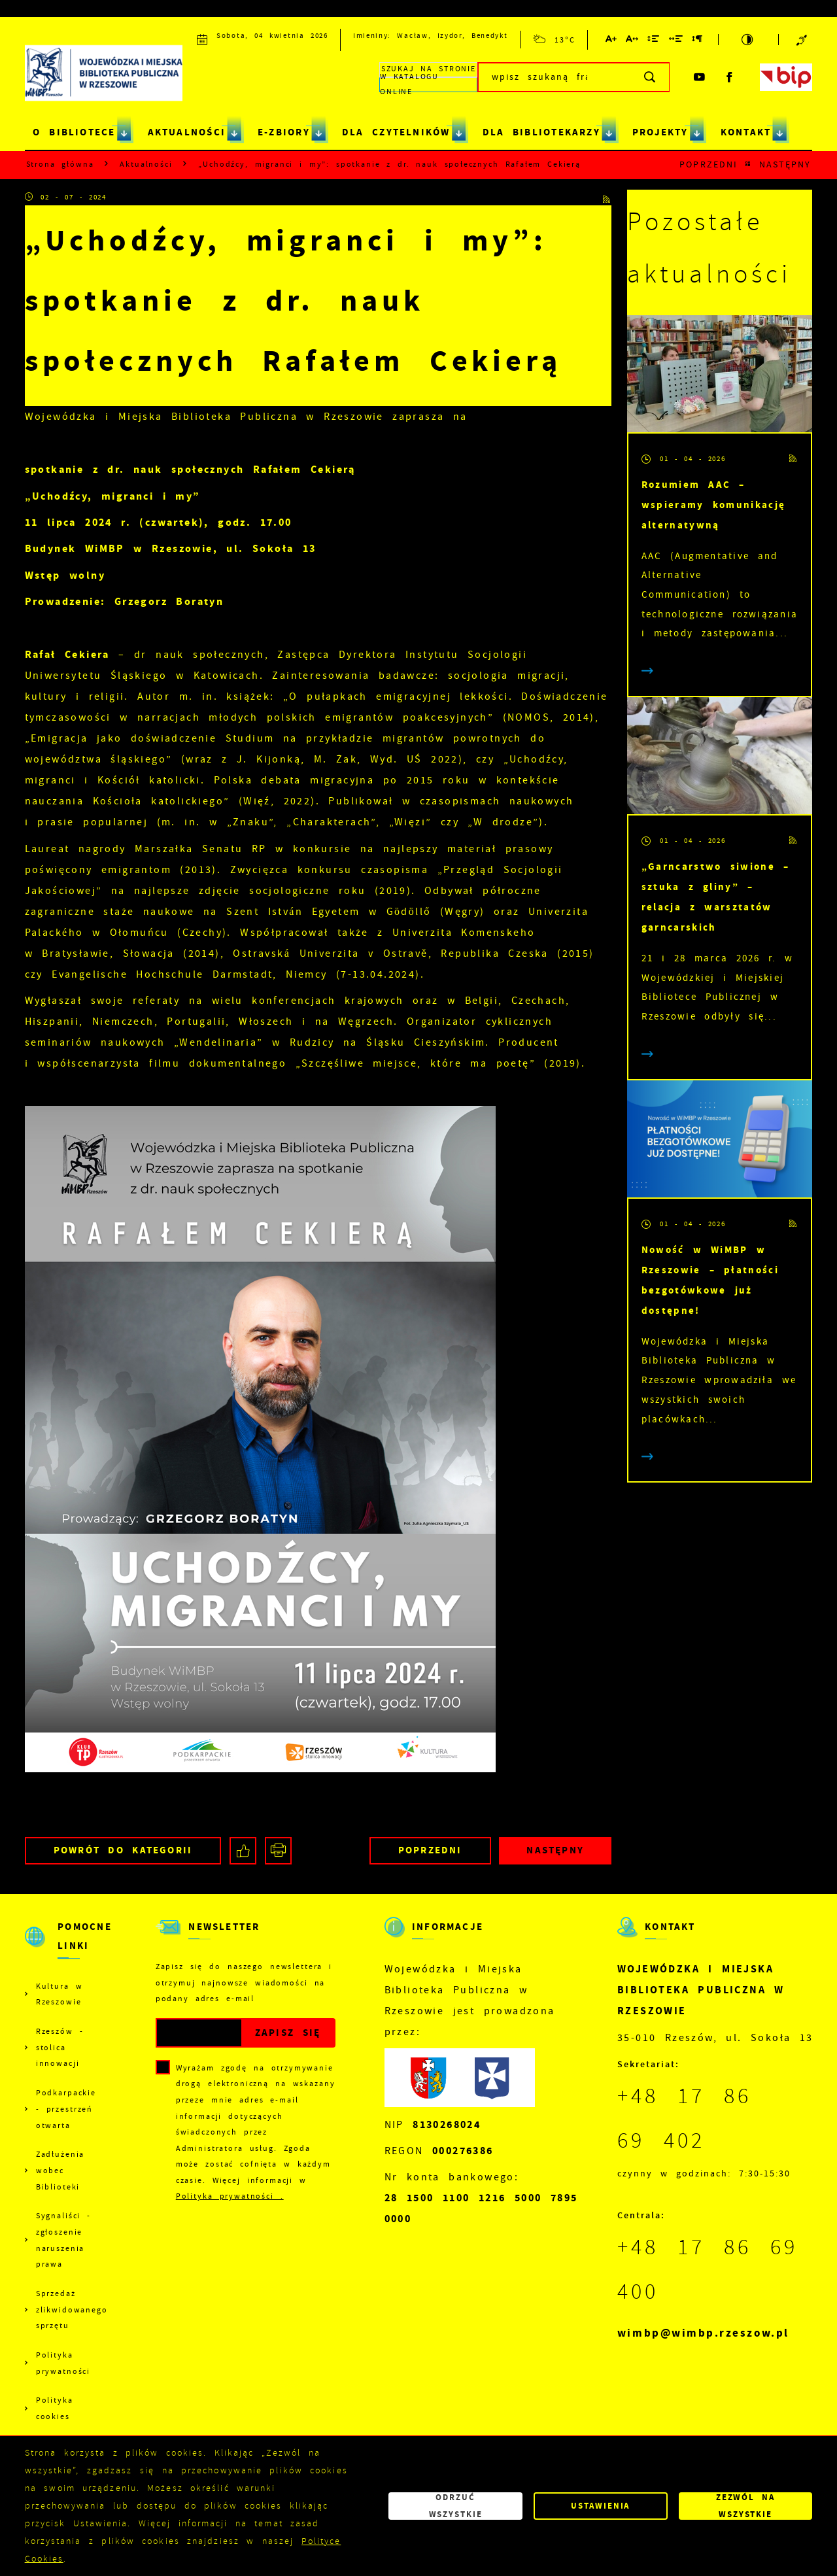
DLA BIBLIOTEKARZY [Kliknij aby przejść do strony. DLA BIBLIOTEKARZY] (541, 132)
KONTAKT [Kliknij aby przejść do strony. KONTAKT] (746, 132)
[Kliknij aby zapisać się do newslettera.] (287, 2032)
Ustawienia (600, 2505)
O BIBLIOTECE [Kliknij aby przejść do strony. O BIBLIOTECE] (74, 132)
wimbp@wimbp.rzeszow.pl (703, 2333)
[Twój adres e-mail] (199, 2032)
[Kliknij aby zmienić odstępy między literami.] (632, 41)
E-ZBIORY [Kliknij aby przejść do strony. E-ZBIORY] (284, 132)
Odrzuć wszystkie (456, 2505)
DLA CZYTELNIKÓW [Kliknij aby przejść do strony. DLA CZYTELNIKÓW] (396, 132)
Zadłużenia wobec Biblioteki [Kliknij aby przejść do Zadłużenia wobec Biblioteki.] (60, 2170)
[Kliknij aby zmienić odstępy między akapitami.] (697, 41)
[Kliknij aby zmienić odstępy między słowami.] (676, 41)
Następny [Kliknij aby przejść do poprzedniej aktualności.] (785, 164)
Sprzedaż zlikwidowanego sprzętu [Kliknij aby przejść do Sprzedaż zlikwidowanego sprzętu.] (71, 2309)
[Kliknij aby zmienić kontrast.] (748, 39)
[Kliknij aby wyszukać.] (650, 77)
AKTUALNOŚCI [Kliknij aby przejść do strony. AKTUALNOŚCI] (187, 132)
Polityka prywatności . (230, 2196)
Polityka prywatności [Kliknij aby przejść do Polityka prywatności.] (63, 2363)
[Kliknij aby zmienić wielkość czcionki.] (612, 41)
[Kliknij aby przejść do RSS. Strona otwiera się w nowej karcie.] (607, 197)
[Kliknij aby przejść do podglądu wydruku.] (278, 1850)
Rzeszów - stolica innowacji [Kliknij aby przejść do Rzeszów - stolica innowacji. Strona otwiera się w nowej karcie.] (60, 2047)
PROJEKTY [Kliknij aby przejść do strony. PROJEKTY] (660, 132)
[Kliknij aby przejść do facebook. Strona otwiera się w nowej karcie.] (729, 77)
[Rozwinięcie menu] (66, 1947)
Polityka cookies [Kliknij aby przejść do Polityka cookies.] (54, 2408)
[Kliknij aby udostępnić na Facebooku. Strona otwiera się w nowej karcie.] (243, 1850)
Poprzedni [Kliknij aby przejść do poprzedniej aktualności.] (708, 164)
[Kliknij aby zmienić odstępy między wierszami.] (654, 41)
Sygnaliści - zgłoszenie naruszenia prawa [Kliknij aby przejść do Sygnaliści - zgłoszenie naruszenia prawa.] (63, 2239)
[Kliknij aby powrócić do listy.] (748, 165)
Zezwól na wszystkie (746, 2505)
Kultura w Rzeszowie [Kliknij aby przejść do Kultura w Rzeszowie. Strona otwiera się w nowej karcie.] (59, 1994)
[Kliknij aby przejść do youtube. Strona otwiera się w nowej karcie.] (699, 77)
